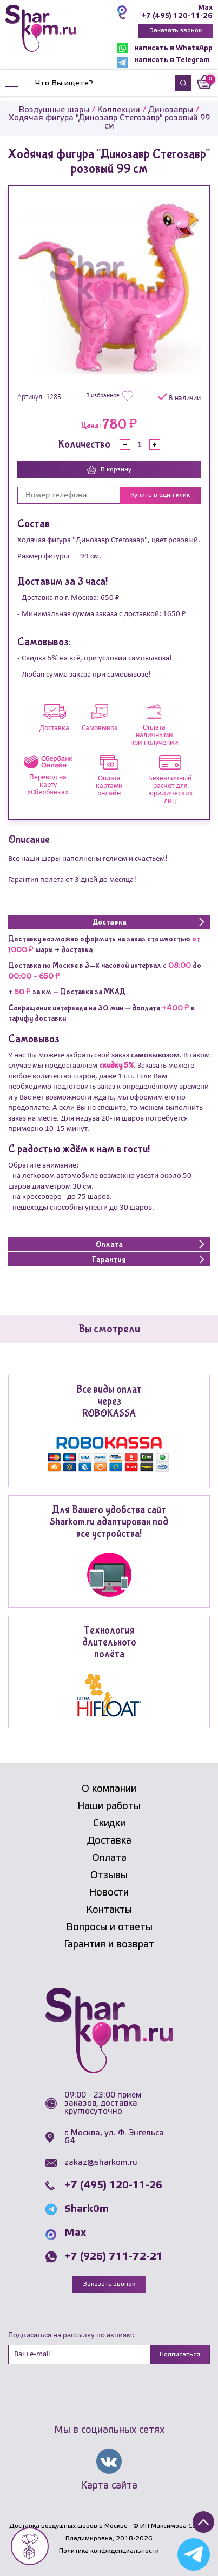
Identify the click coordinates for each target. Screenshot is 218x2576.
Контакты (109, 1910)
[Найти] (101, 83)
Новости (109, 1893)
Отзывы (109, 1875)
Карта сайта (109, 2485)
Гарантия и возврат (109, 1944)
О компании (109, 1789)
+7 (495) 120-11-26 (177, 16)
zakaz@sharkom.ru (100, 2163)
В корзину (109, 470)
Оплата (109, 1858)
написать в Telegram (163, 62)
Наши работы (109, 1806)
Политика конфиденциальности (109, 2551)
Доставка (109, 1841)
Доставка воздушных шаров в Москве (68, 2526)
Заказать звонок (175, 30)
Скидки (109, 1823)
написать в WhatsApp (165, 48)
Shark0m (86, 2209)
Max (205, 8)
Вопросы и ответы (109, 1927)
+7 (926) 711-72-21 (113, 2257)
